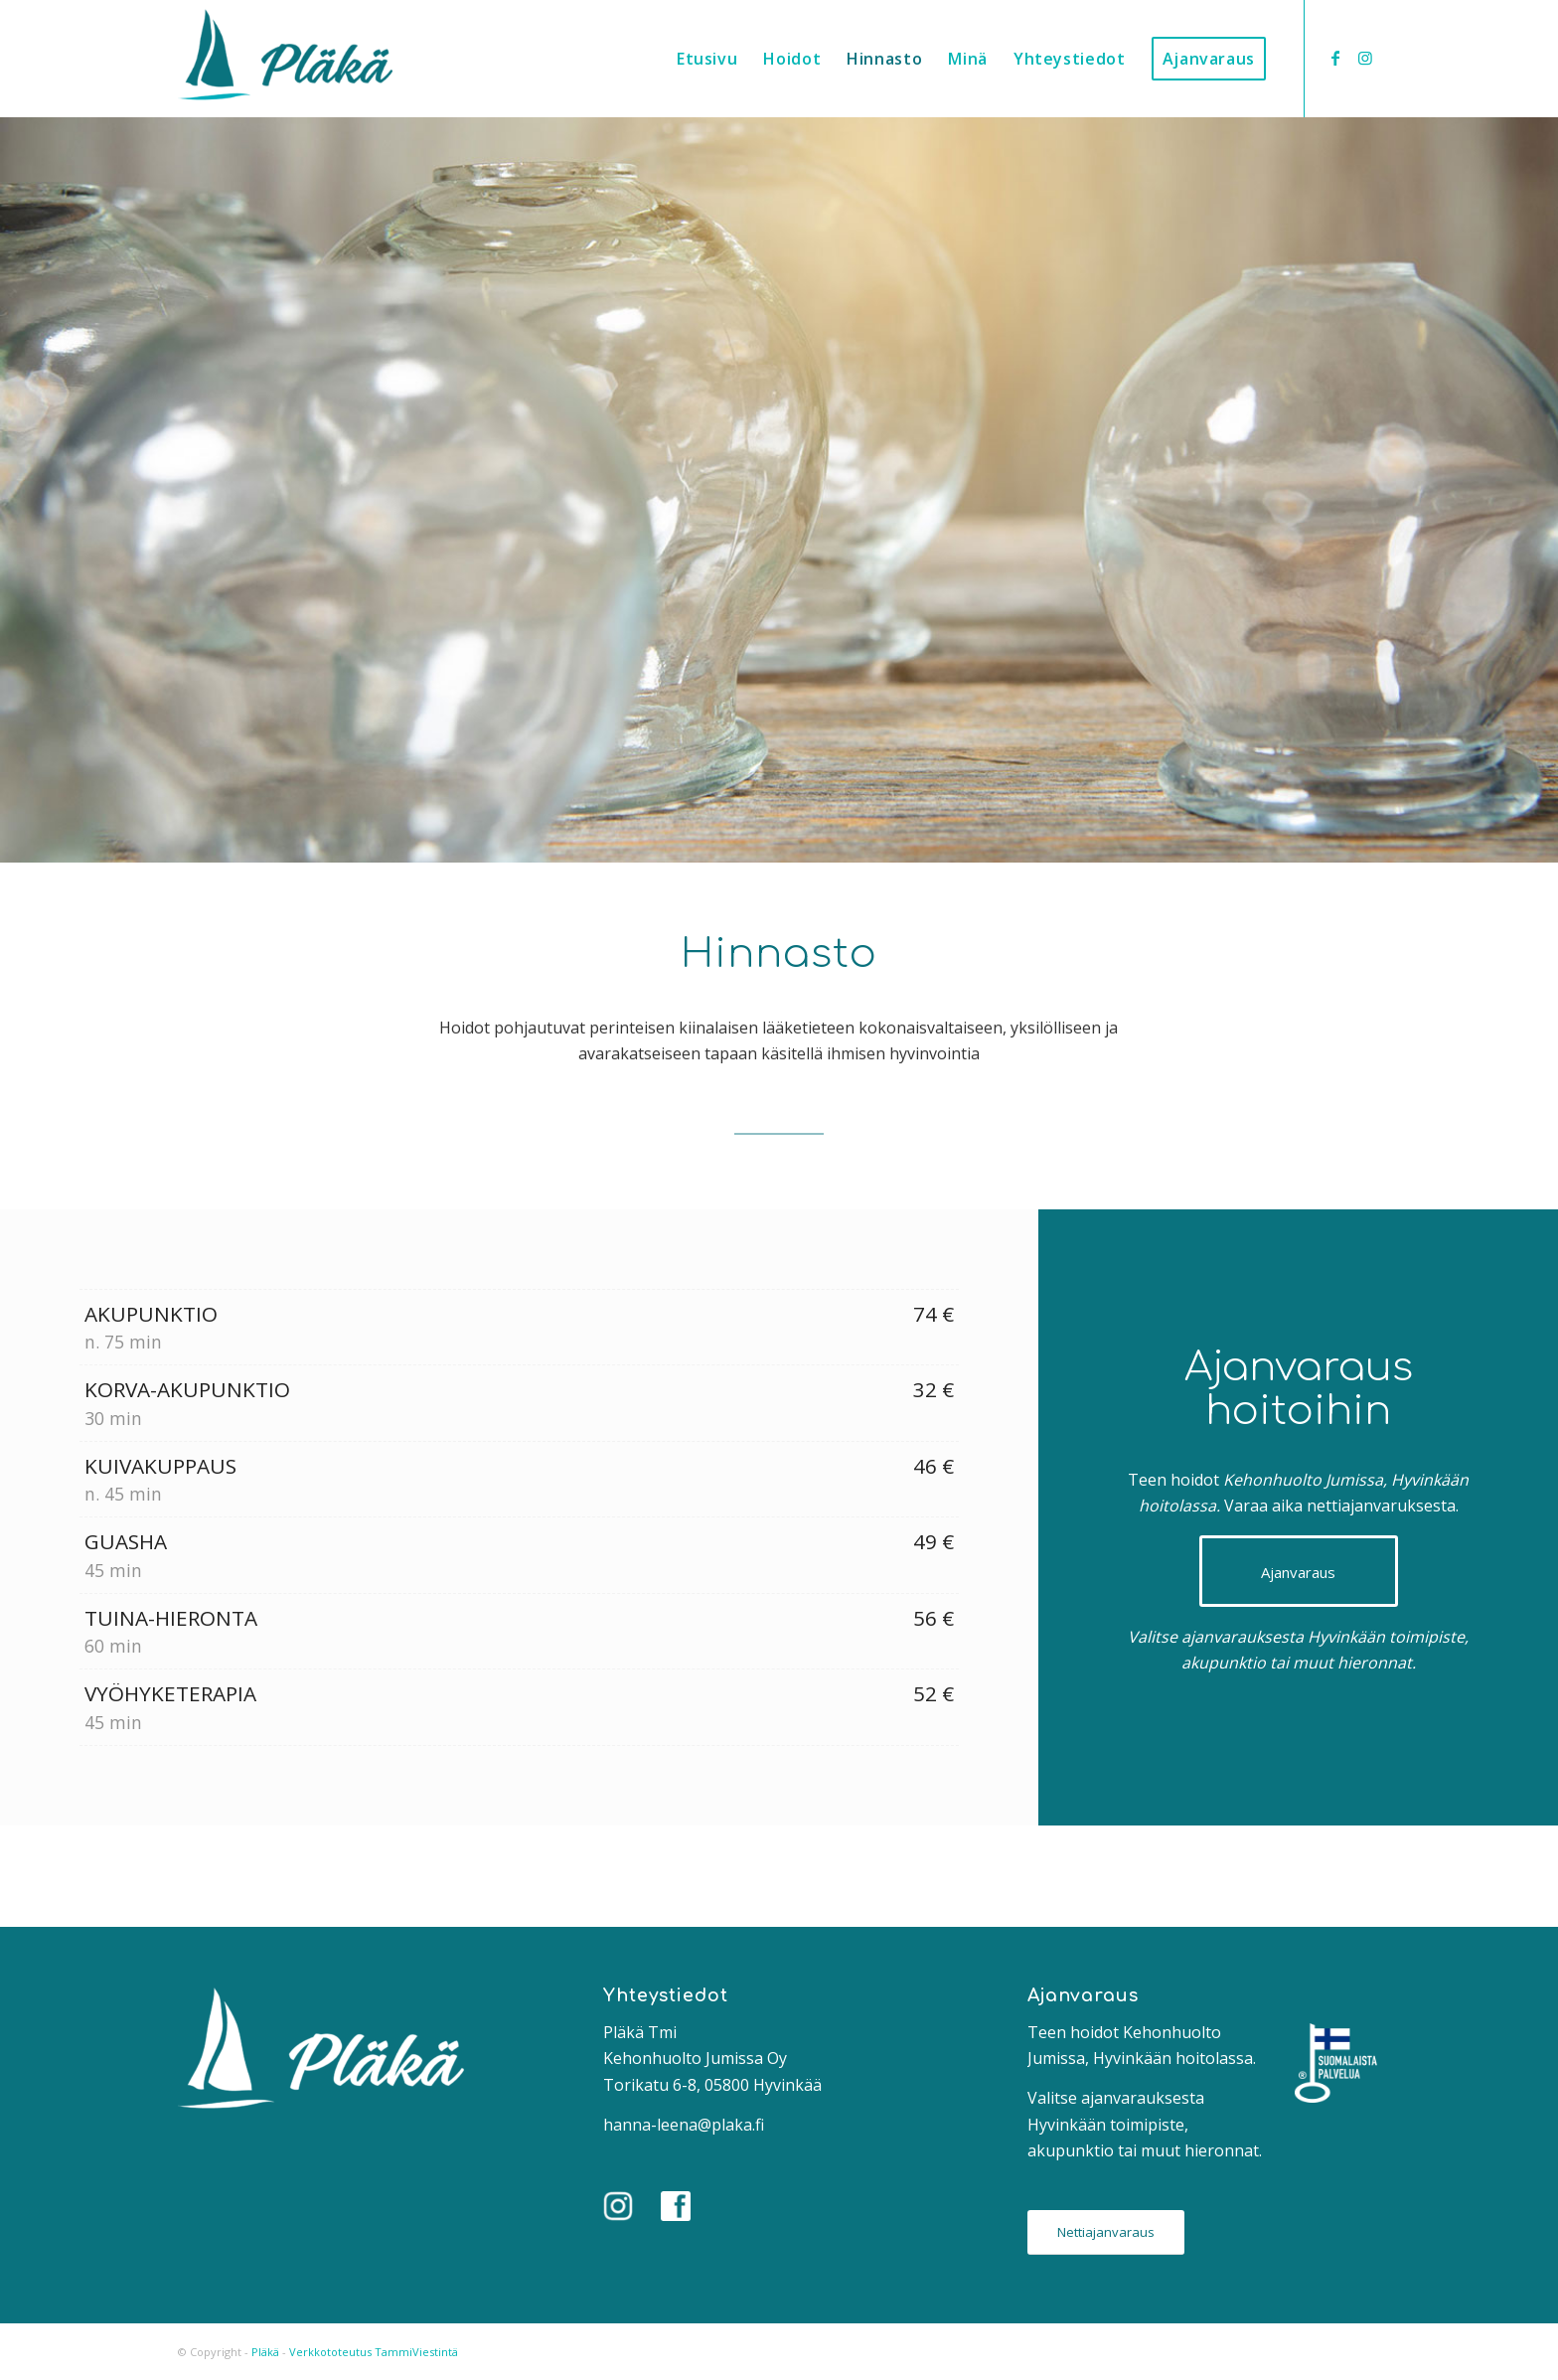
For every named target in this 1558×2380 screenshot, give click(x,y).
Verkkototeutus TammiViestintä (373, 2351)
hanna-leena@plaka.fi (683, 2125)
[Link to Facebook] (1335, 58)
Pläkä (265, 2351)
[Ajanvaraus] (1298, 1571)
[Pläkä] (285, 58)
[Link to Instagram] (1365, 58)
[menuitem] (707, 58)
